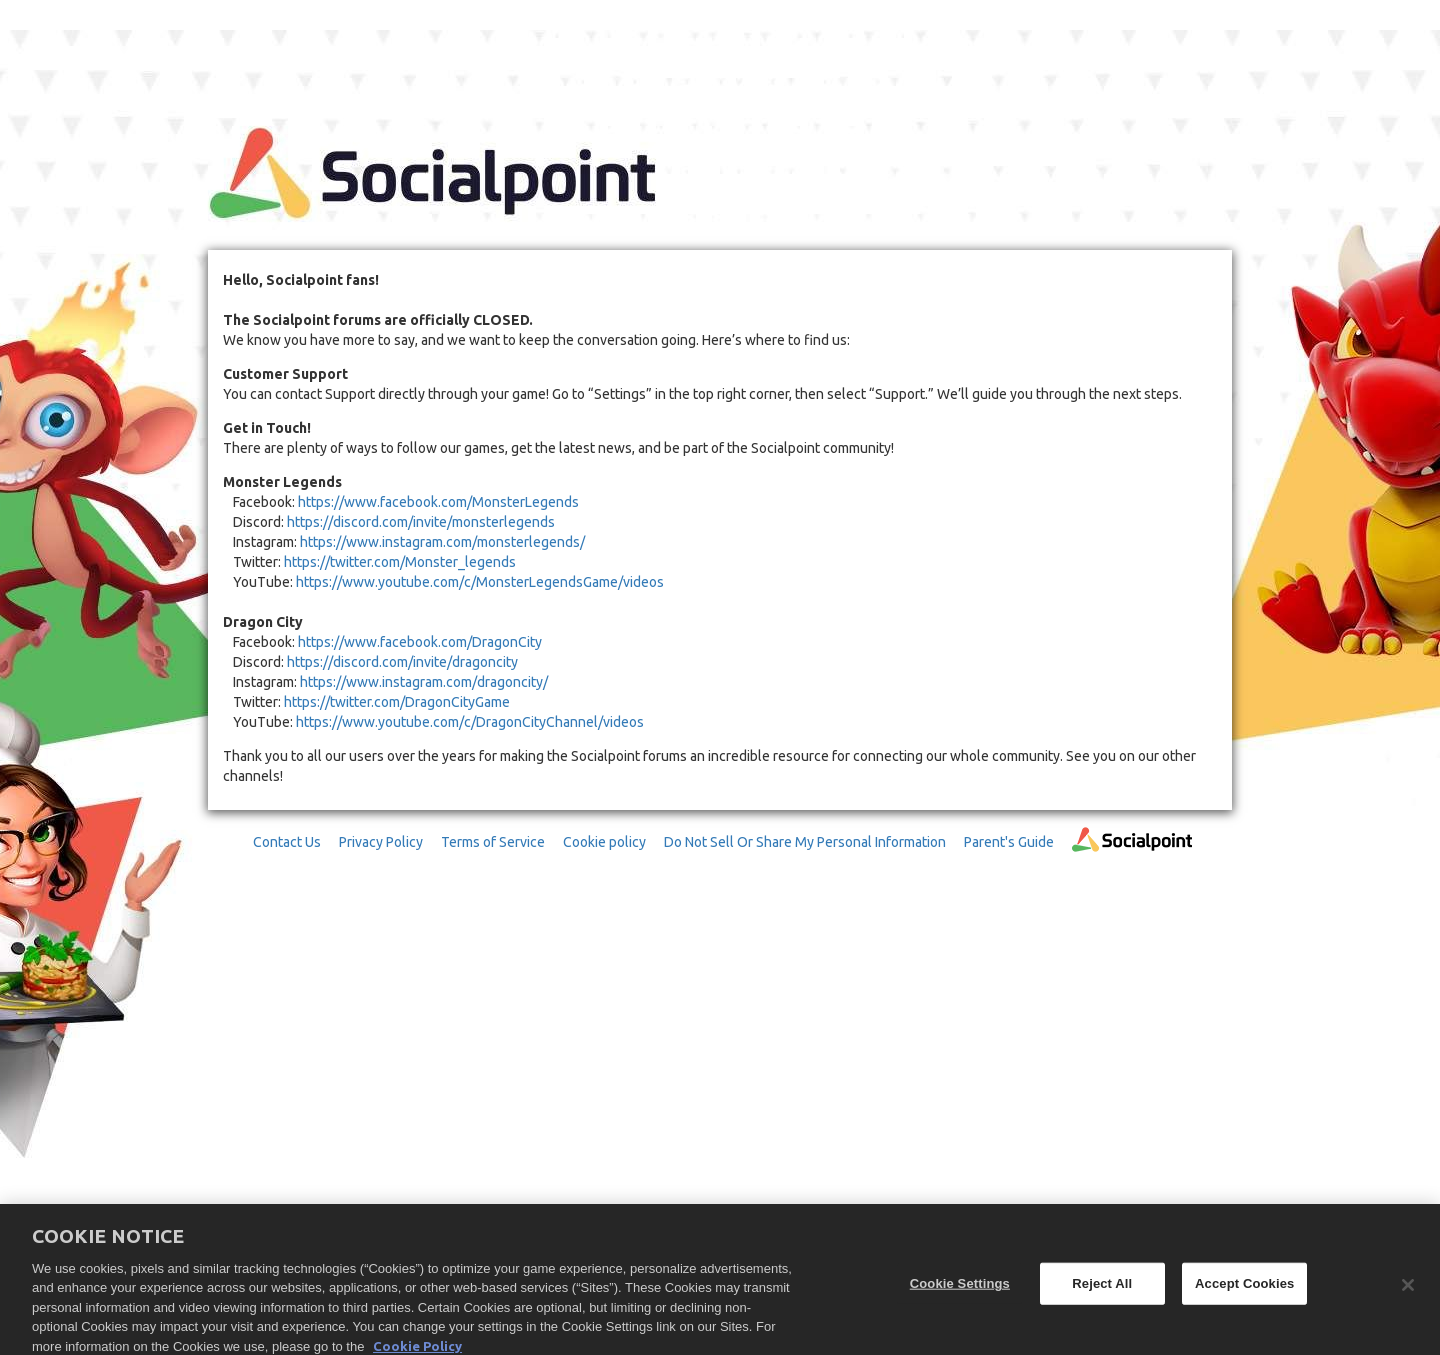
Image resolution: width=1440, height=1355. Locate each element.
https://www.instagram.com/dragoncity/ (424, 682)
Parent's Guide (1009, 842)
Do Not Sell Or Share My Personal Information (805, 842)
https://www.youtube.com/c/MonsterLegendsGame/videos (480, 582)
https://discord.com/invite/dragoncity (402, 662)
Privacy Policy (381, 842)
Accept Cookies (1244, 1288)
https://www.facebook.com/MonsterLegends (438, 502)
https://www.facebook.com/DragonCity (420, 642)
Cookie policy (604, 842)
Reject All (1102, 1288)
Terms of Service (493, 842)
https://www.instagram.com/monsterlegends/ (442, 542)
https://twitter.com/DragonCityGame (397, 702)
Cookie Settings (960, 1288)
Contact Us (287, 842)
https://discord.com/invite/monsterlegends (421, 522)
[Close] (1408, 1291)
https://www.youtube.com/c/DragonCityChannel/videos (470, 722)
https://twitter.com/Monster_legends (400, 562)
